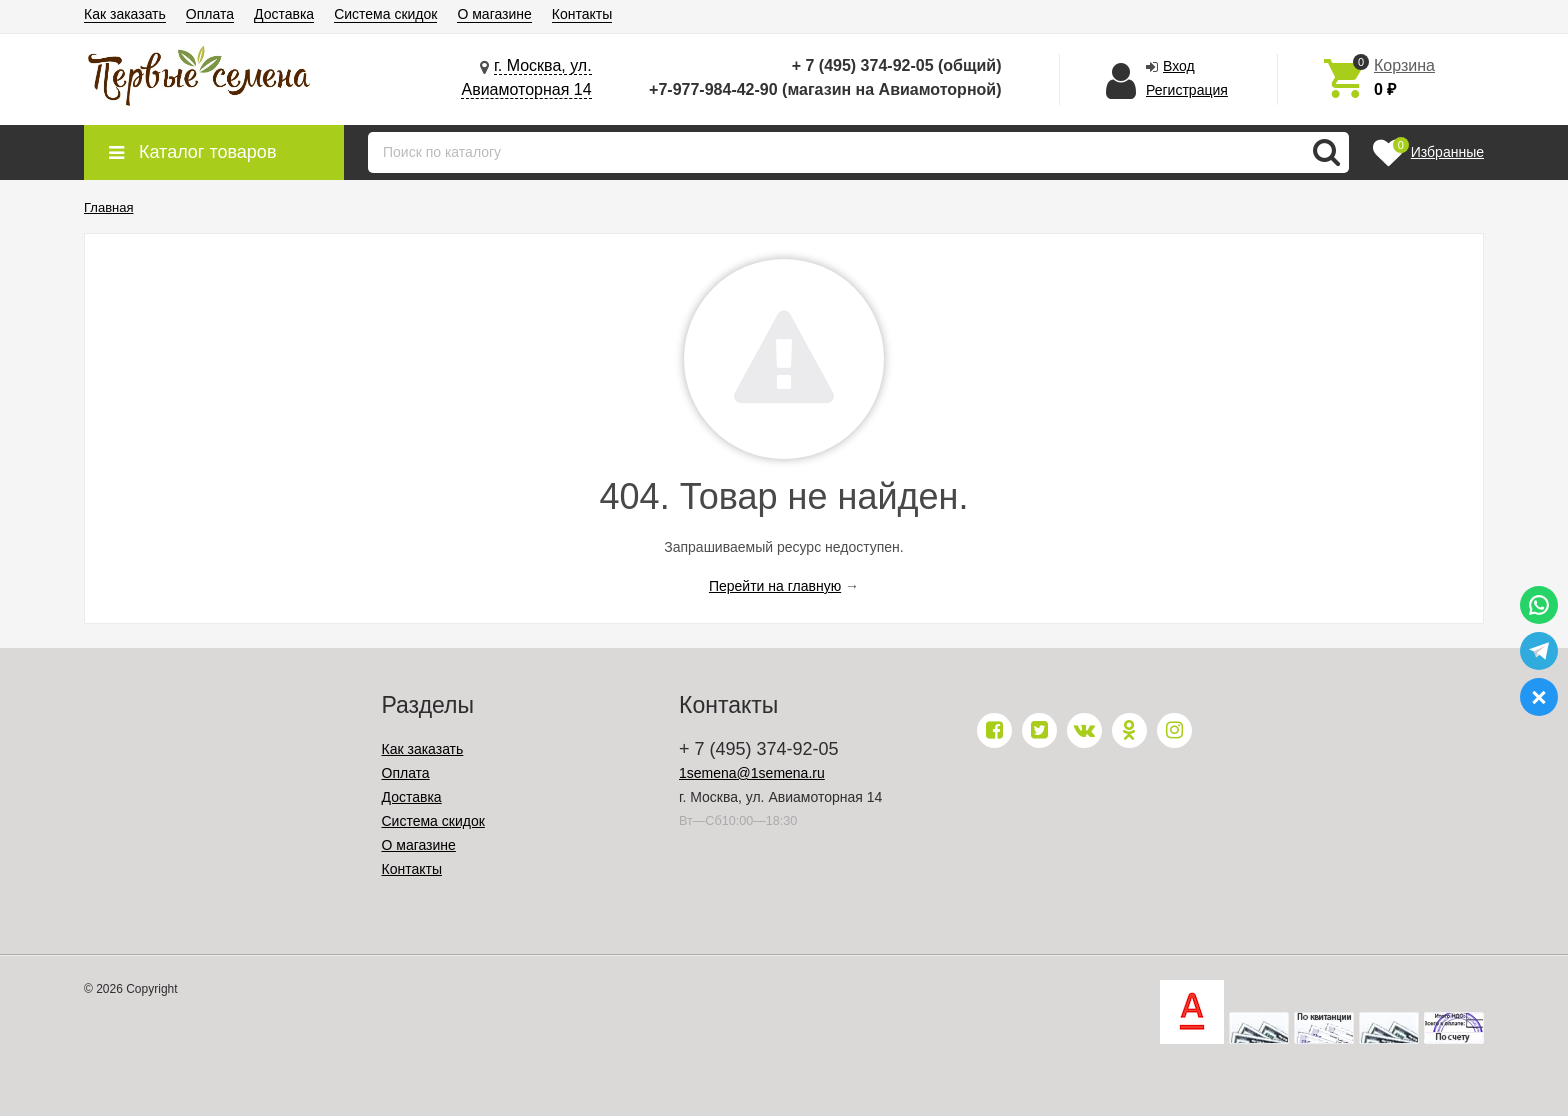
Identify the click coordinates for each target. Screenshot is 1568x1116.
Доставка (284, 14)
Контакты (582, 14)
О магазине (494, 14)
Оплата (210, 14)
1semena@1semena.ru (752, 773)
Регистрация (1187, 90)
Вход (1179, 66)
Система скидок (385, 14)
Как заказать (125, 14)
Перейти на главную (775, 586)
